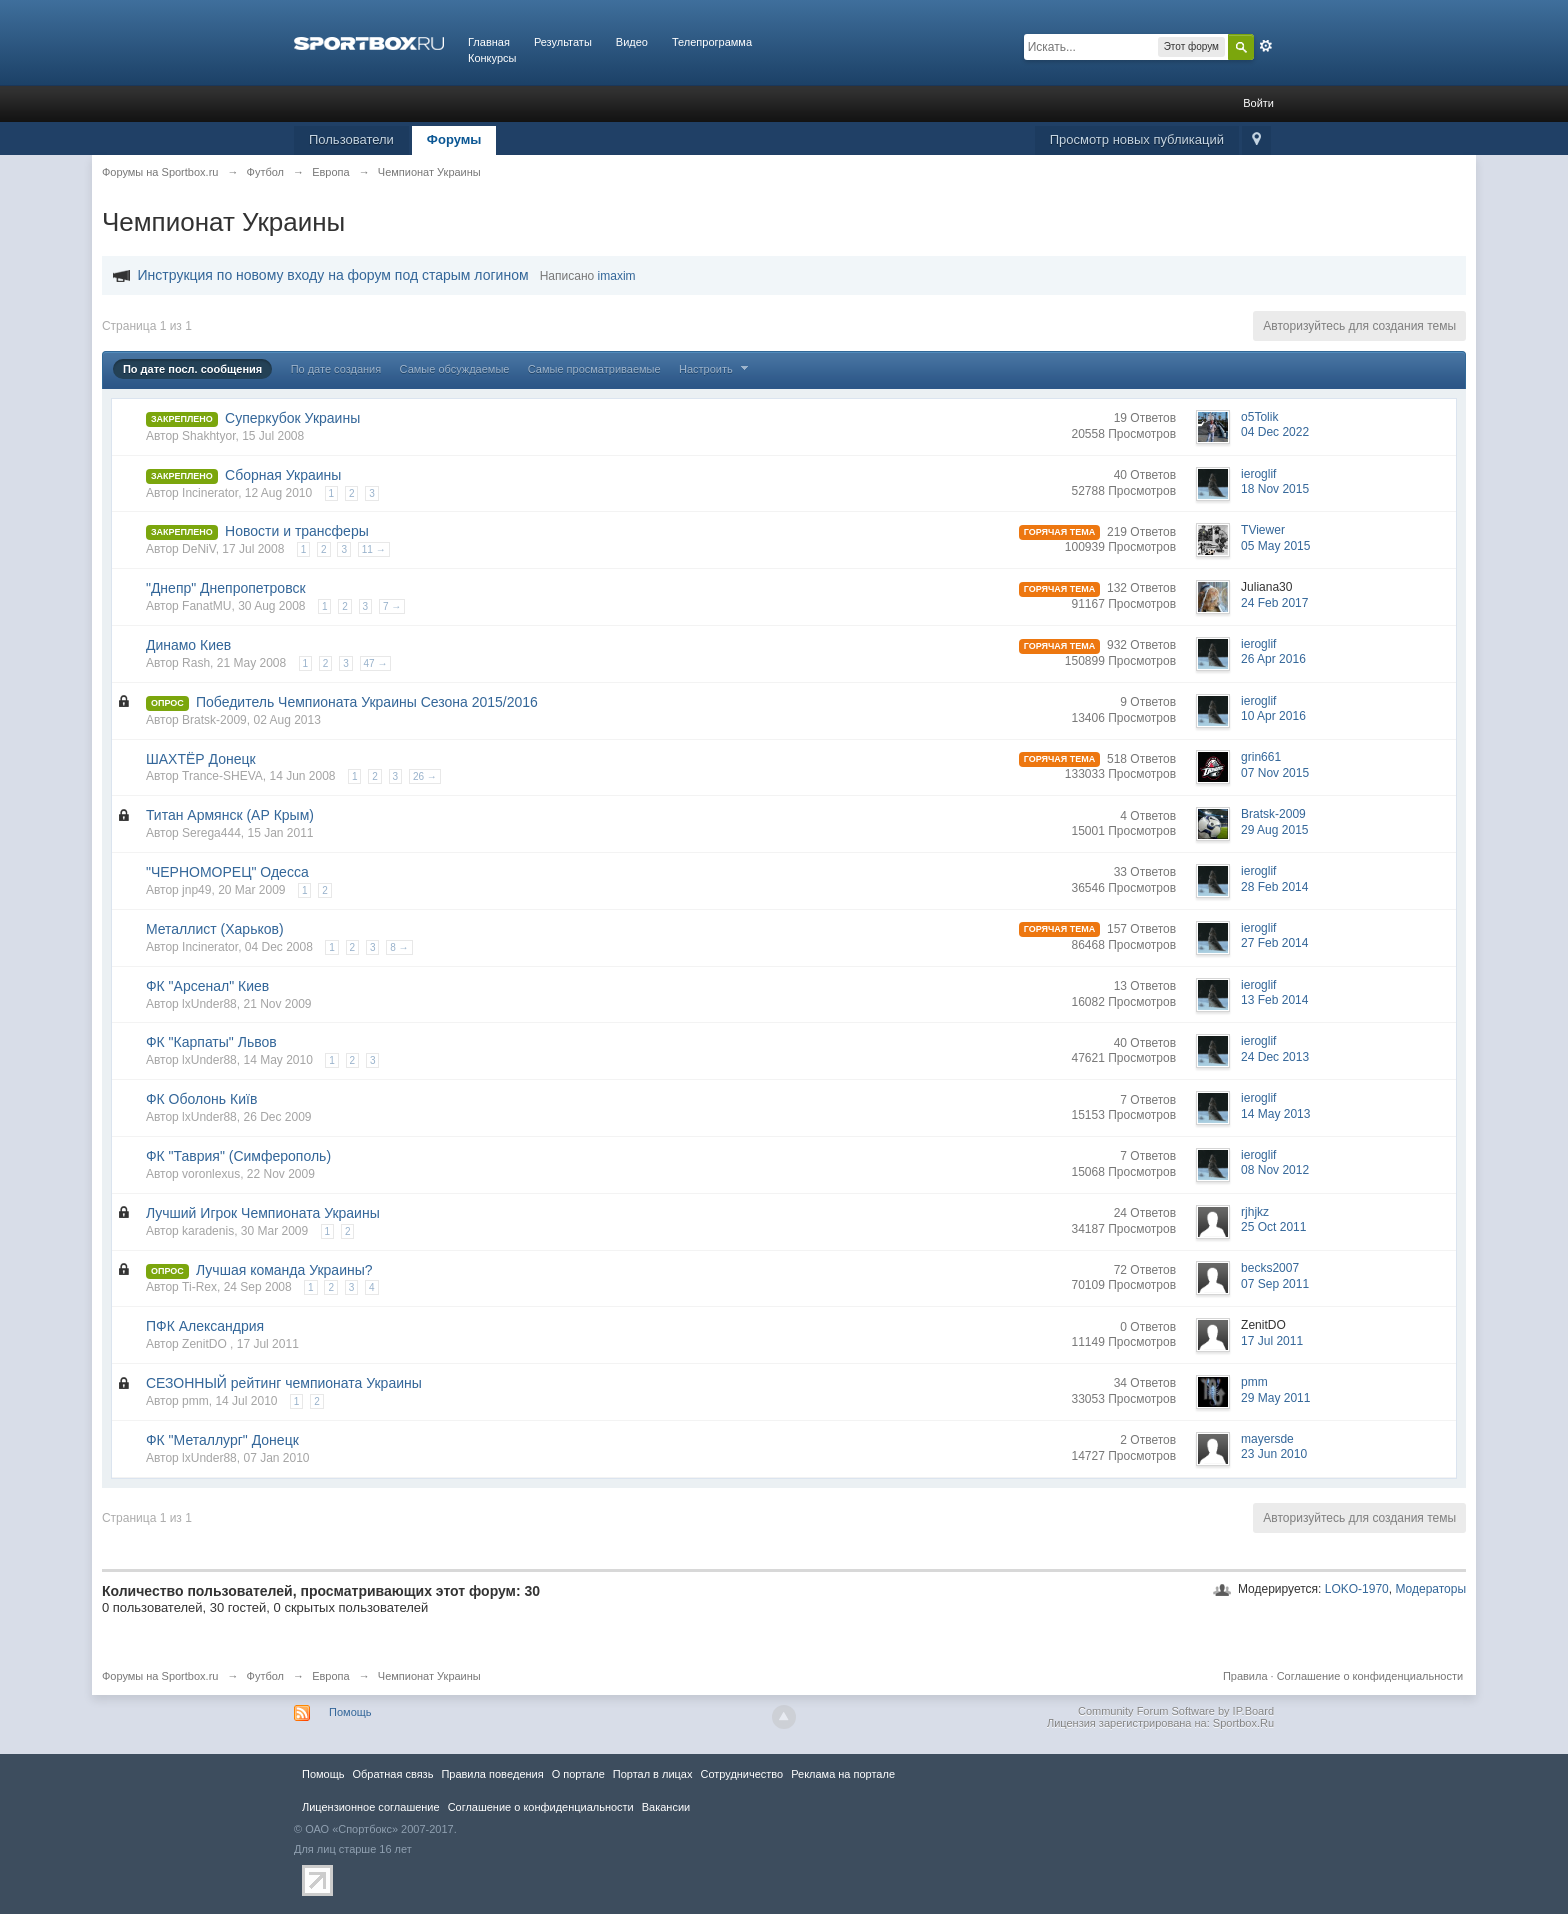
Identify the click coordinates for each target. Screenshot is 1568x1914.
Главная (489, 42)
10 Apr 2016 (1273, 716)
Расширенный (1266, 46)
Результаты (563, 42)
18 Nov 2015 (1275, 489)
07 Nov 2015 (1275, 773)
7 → (392, 606)
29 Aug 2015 (1274, 830)
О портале (578, 1774)
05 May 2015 (1275, 546)
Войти (1258, 103)
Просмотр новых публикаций (1137, 139)
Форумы (454, 139)
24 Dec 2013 (1275, 1057)
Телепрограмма (712, 42)
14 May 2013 (1275, 1114)
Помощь (350, 1712)
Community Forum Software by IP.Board (1176, 1711)
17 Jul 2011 (1272, 1341)
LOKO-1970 (1357, 1589)
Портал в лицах (653, 1774)
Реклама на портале (843, 1774)
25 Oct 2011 (1273, 1227)
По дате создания (336, 369)
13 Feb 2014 (1274, 1000)
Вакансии (666, 1807)
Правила (1245, 1676)
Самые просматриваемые (594, 369)
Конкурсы (492, 58)
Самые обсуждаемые (455, 369)
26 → (425, 776)
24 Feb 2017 (1274, 603)
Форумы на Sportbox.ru (160, 1676)
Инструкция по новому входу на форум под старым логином (333, 275)
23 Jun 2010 (1274, 1454)
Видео (632, 42)
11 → (374, 549)
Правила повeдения (492, 1774)
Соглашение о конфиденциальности (1370, 1676)
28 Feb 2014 (1274, 887)
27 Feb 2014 (1274, 943)
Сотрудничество (741, 1774)
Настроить (716, 369)
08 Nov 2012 (1275, 1170)
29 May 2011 (1275, 1398)
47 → (376, 663)
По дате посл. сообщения (192, 369)
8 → (399, 947)
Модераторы (1430, 1589)
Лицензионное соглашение (371, 1807)
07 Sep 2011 (1275, 1284)
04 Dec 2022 (1275, 432)
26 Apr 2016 (1273, 659)
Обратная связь (392, 1774)
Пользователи (351, 139)
